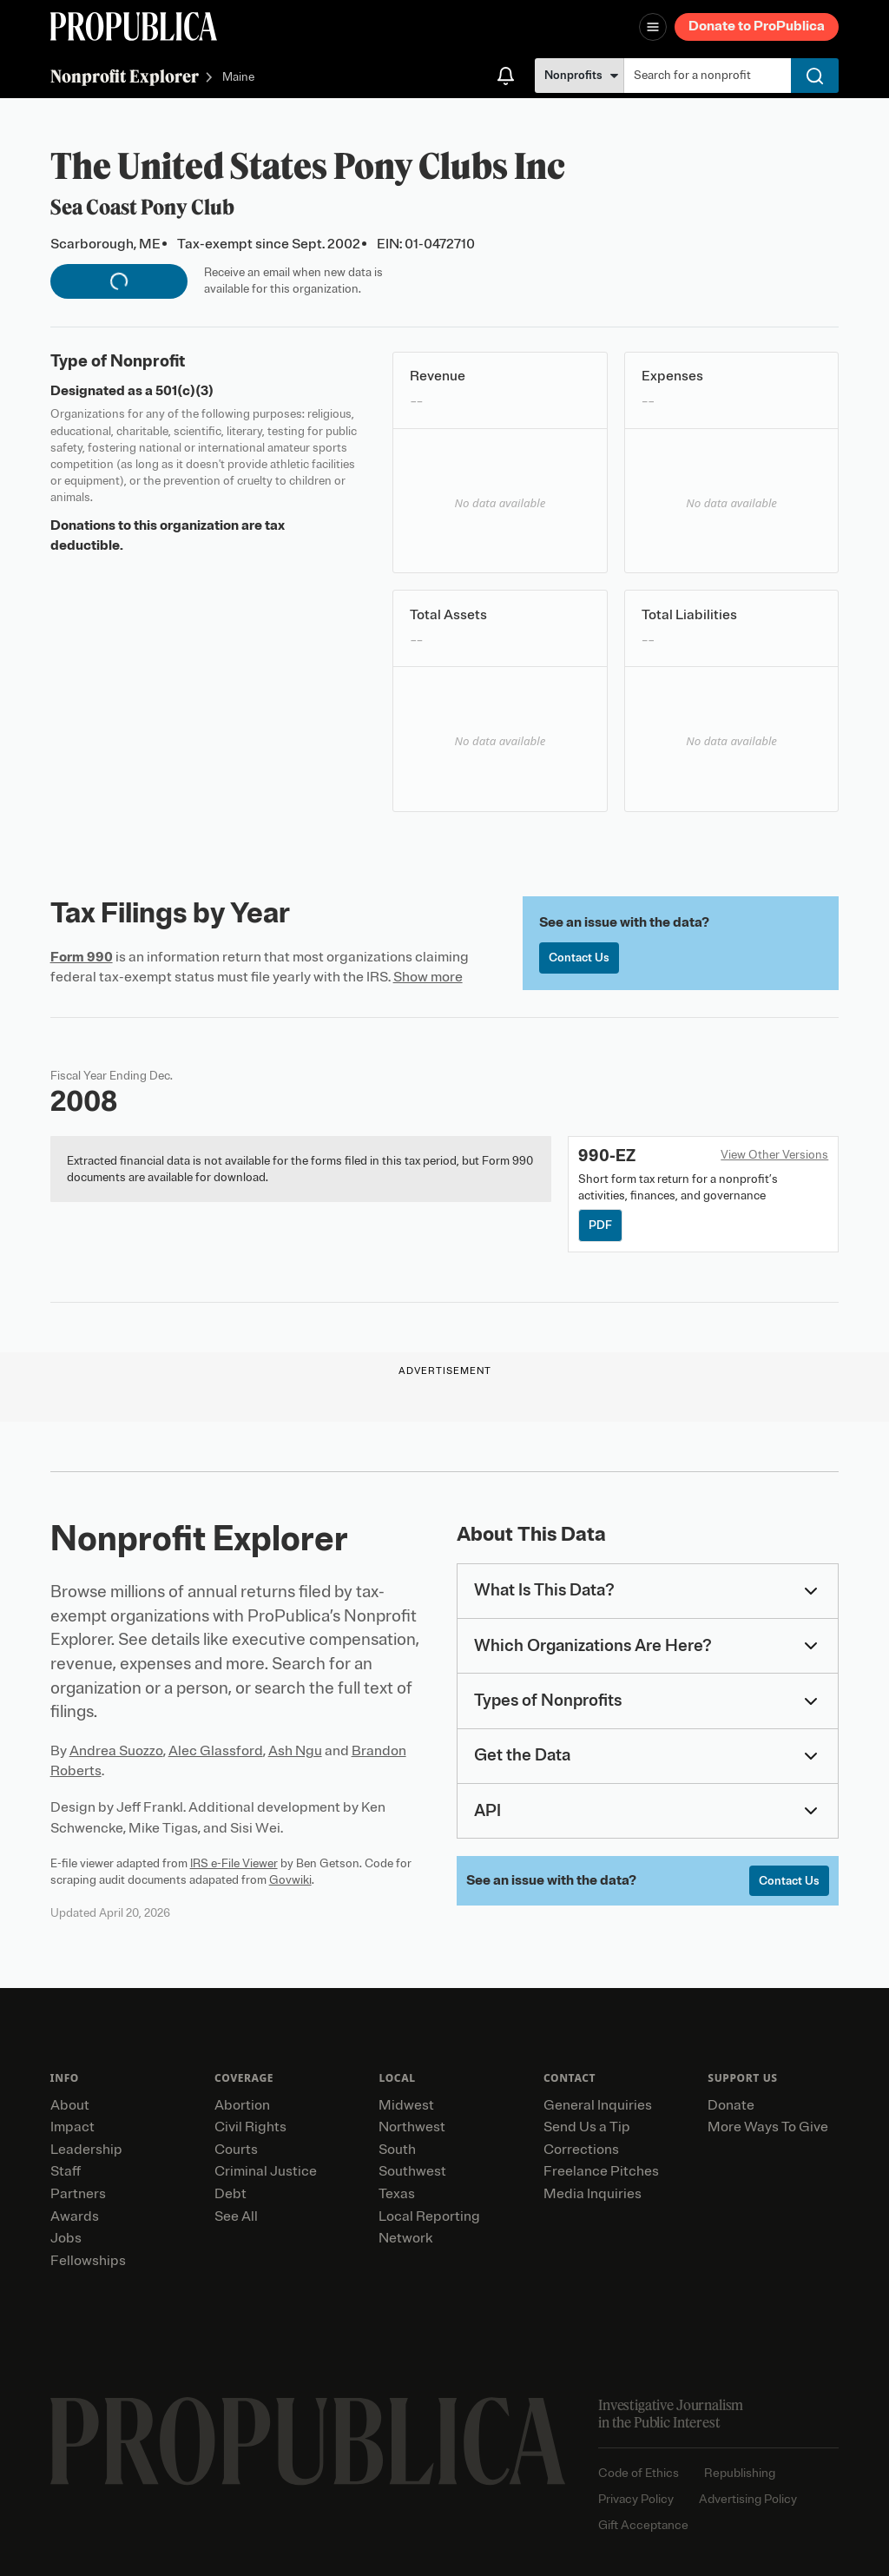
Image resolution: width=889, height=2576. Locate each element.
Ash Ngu (295, 1751)
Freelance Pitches (601, 2171)
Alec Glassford (215, 1751)
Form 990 (81, 957)
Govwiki (290, 1880)
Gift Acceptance (643, 2525)
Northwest (412, 2127)
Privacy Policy (636, 2499)
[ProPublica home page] (307, 2441)
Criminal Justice (265, 2171)
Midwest (406, 2105)
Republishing (739, 2473)
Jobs (66, 2238)
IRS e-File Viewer (234, 1863)
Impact (72, 2127)
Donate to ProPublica (756, 26)
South (397, 2149)
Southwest (412, 2171)
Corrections (581, 2149)
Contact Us (579, 957)
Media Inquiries (592, 2194)
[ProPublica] (133, 26)
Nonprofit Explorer (124, 76)
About (69, 2105)
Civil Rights (250, 2127)
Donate (731, 2105)
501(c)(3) (184, 391)
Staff (65, 2171)
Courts (236, 2149)
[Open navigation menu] (653, 27)
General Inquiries (597, 2105)
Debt (230, 2194)
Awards (74, 2216)
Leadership (86, 2149)
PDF (600, 1225)
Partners (78, 2194)
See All (236, 2216)
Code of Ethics (638, 2473)
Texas (397, 2194)
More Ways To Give (768, 2127)
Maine (238, 77)
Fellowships (88, 2260)
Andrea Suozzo (116, 1751)
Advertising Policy (748, 2499)
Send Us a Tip (586, 2127)
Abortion (242, 2105)
